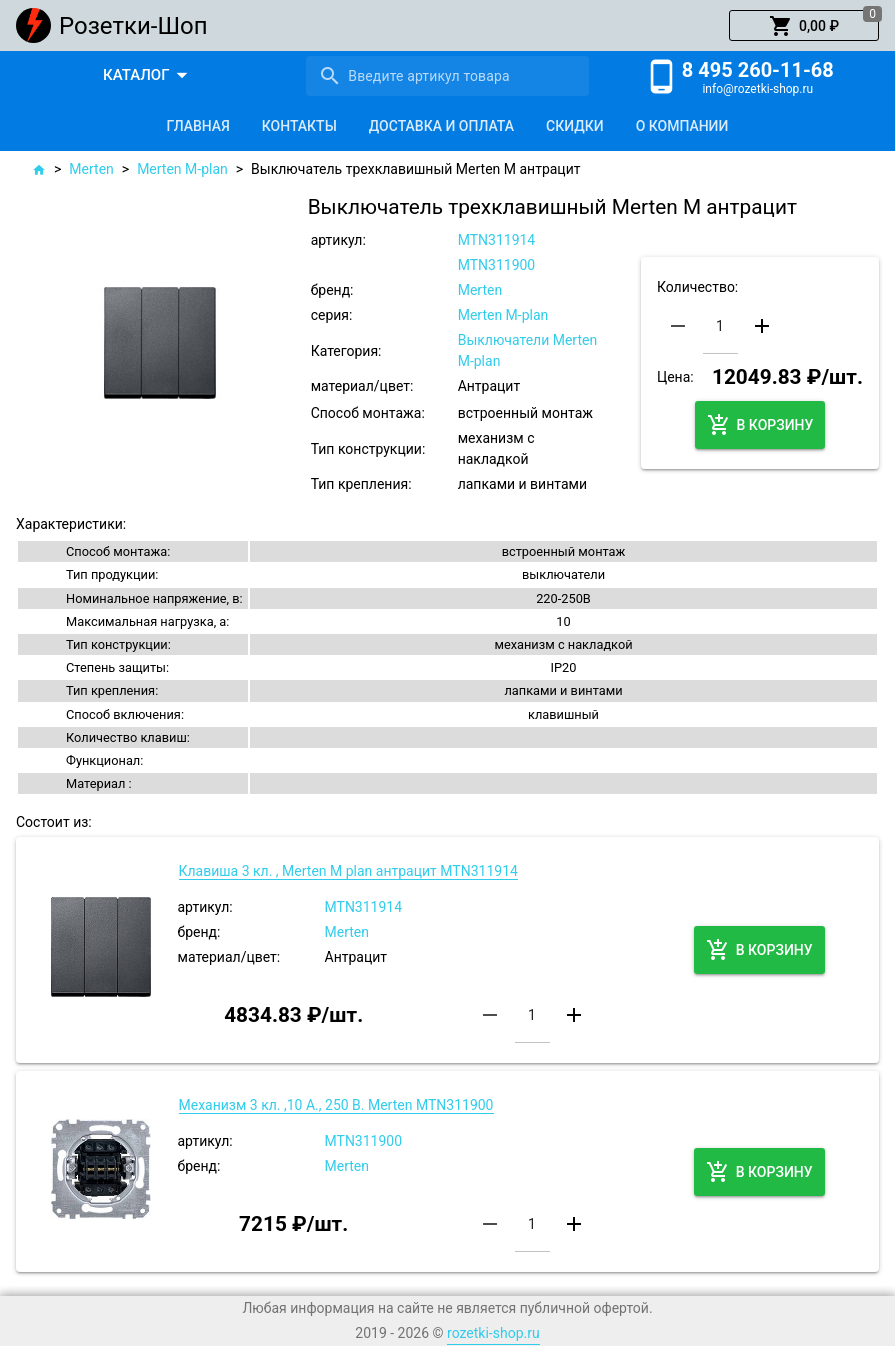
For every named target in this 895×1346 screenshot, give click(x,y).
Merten (91, 169)
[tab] (198, 126)
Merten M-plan (182, 169)
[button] (804, 26)
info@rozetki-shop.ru (757, 89)
